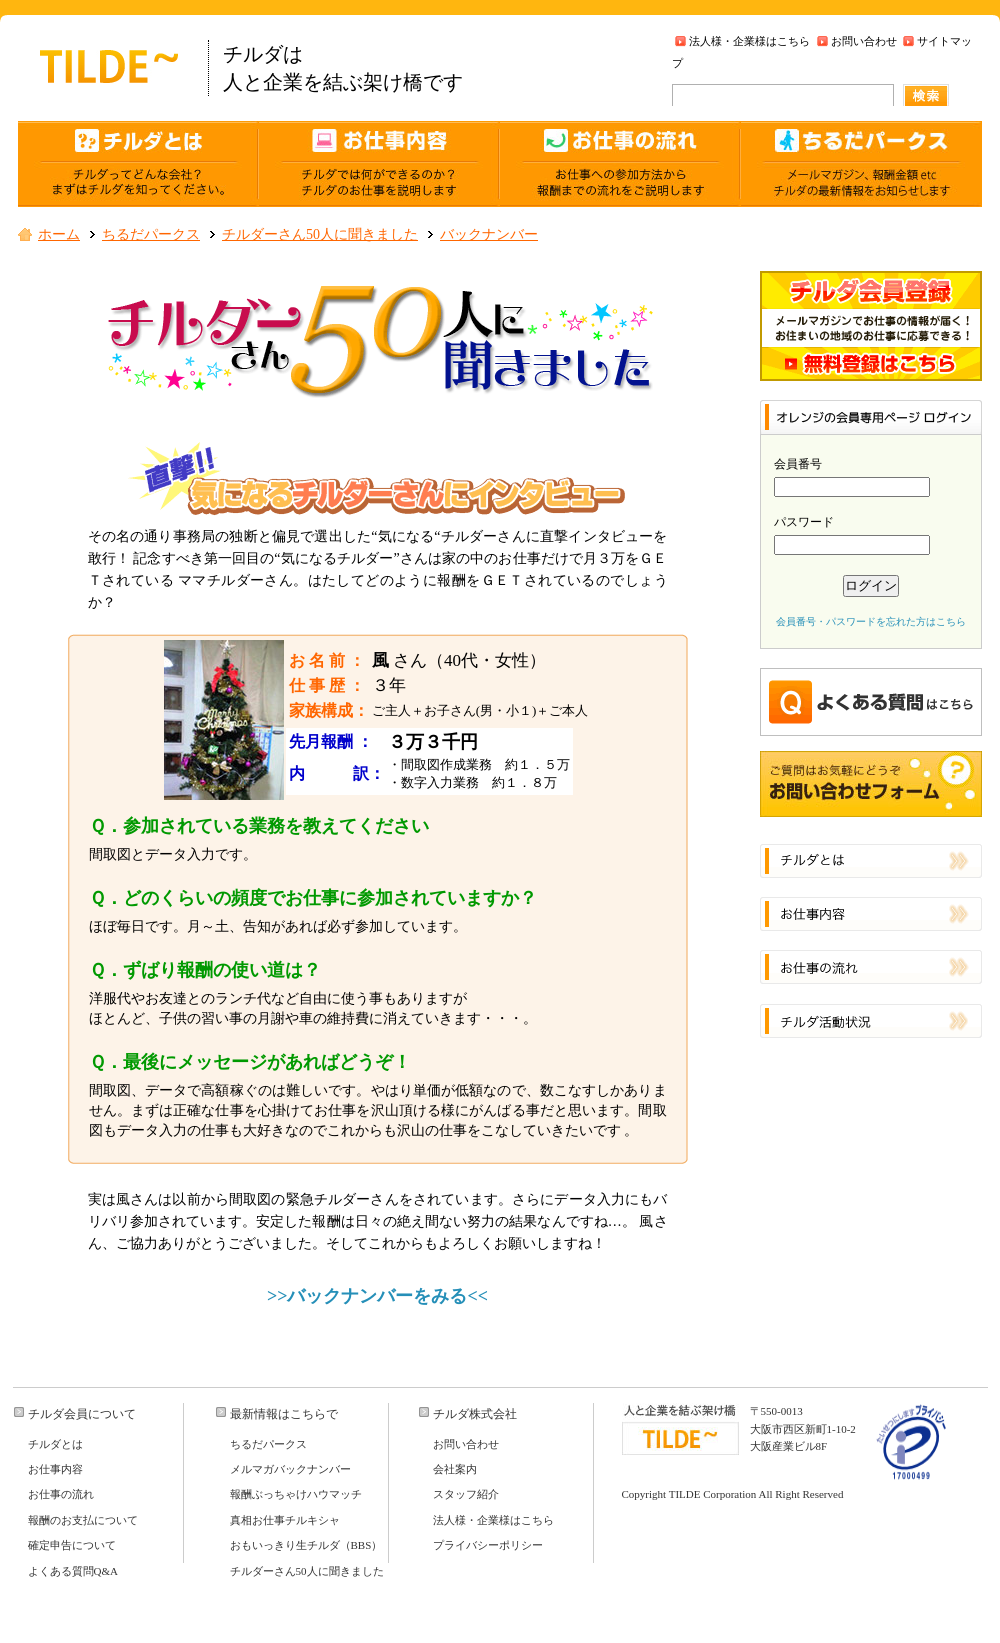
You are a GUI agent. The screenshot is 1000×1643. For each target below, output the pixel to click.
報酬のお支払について (83, 1520)
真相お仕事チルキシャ (285, 1520)
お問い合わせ (864, 41)
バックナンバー (489, 234)
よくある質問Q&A (73, 1571)
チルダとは (55, 1444)
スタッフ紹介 (466, 1494)
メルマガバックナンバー (290, 1469)
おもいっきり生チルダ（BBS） (306, 1545)
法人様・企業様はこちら (749, 41)
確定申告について (72, 1545)
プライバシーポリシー (488, 1545)
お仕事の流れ (61, 1494)
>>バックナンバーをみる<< (377, 1296)
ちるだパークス (151, 234)
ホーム (59, 234)
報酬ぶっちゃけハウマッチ (296, 1494)
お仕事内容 (55, 1469)
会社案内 (455, 1469)
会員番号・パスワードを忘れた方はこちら (871, 621)
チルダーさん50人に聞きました (320, 234)
